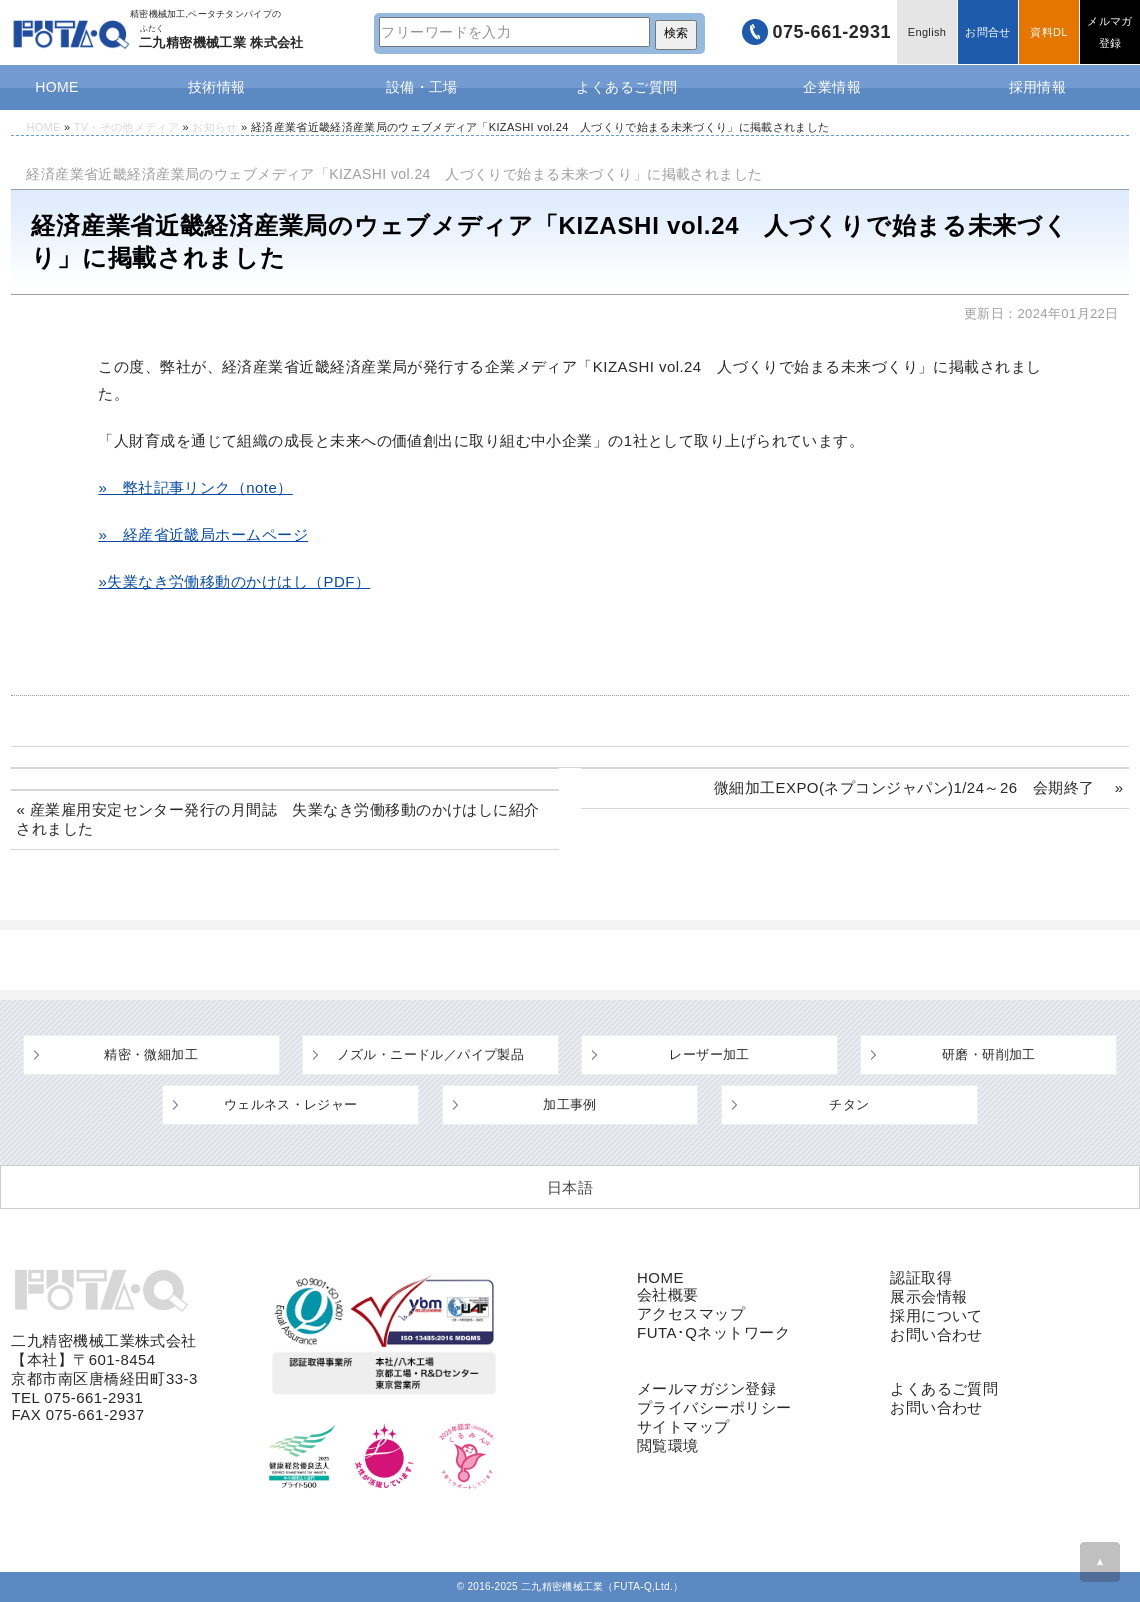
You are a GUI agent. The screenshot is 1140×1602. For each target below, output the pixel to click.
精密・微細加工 (151, 1054)
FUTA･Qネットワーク (713, 1332)
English (927, 32)
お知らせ (214, 127)
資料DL (1048, 32)
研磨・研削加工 (989, 1054)
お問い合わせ (936, 1334)
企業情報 (832, 87)
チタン (849, 1104)
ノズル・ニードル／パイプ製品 (430, 1054)
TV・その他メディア (126, 127)
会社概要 (668, 1294)
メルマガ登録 (1109, 32)
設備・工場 (422, 87)
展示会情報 (928, 1296)
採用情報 (1038, 87)
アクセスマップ (691, 1313)
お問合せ (987, 32)
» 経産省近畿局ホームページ (203, 534)
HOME (57, 87)
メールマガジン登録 (706, 1388)
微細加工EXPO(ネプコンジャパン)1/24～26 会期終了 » (919, 787)
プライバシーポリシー (714, 1407)
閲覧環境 (668, 1445)
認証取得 (921, 1277)
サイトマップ (683, 1426)
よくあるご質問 (626, 87)
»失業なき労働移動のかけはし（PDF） (234, 581)
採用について (936, 1315)
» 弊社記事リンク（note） (195, 487)
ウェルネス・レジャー (291, 1104)
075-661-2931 (831, 32)
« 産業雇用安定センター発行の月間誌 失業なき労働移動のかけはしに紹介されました (277, 819)
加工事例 (570, 1104)
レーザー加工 (709, 1054)
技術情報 (217, 87)
